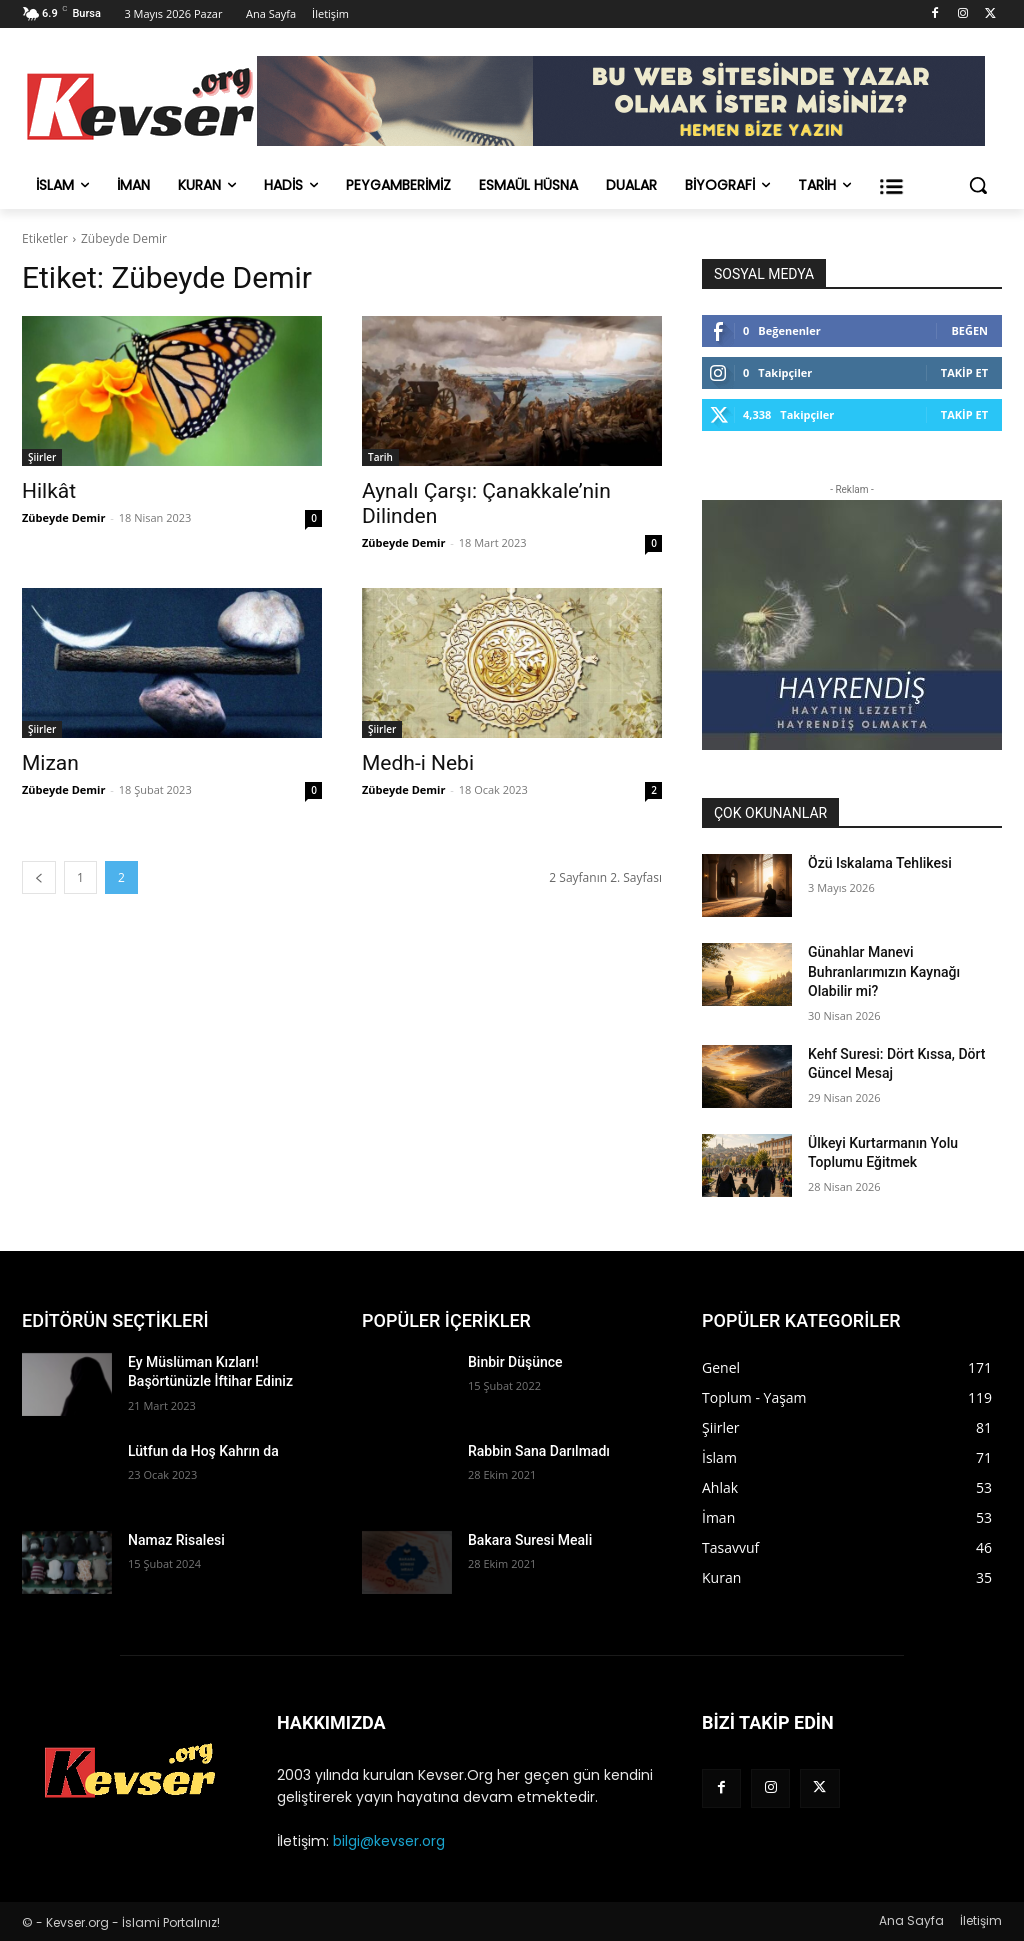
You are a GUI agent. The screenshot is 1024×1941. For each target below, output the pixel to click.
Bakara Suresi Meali (530, 1540)
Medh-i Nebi (418, 763)
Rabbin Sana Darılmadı (539, 1451)
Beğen (969, 330)
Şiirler (42, 457)
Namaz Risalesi (176, 1540)
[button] (978, 185)
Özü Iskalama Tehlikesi (880, 863)
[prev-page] (39, 877)
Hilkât (49, 491)
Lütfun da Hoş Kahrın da (203, 1451)
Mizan (50, 763)
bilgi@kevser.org (389, 1841)
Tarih (380, 457)
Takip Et (964, 372)
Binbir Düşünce (515, 1362)
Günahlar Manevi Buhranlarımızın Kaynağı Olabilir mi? (884, 971)
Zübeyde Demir (63, 517)
